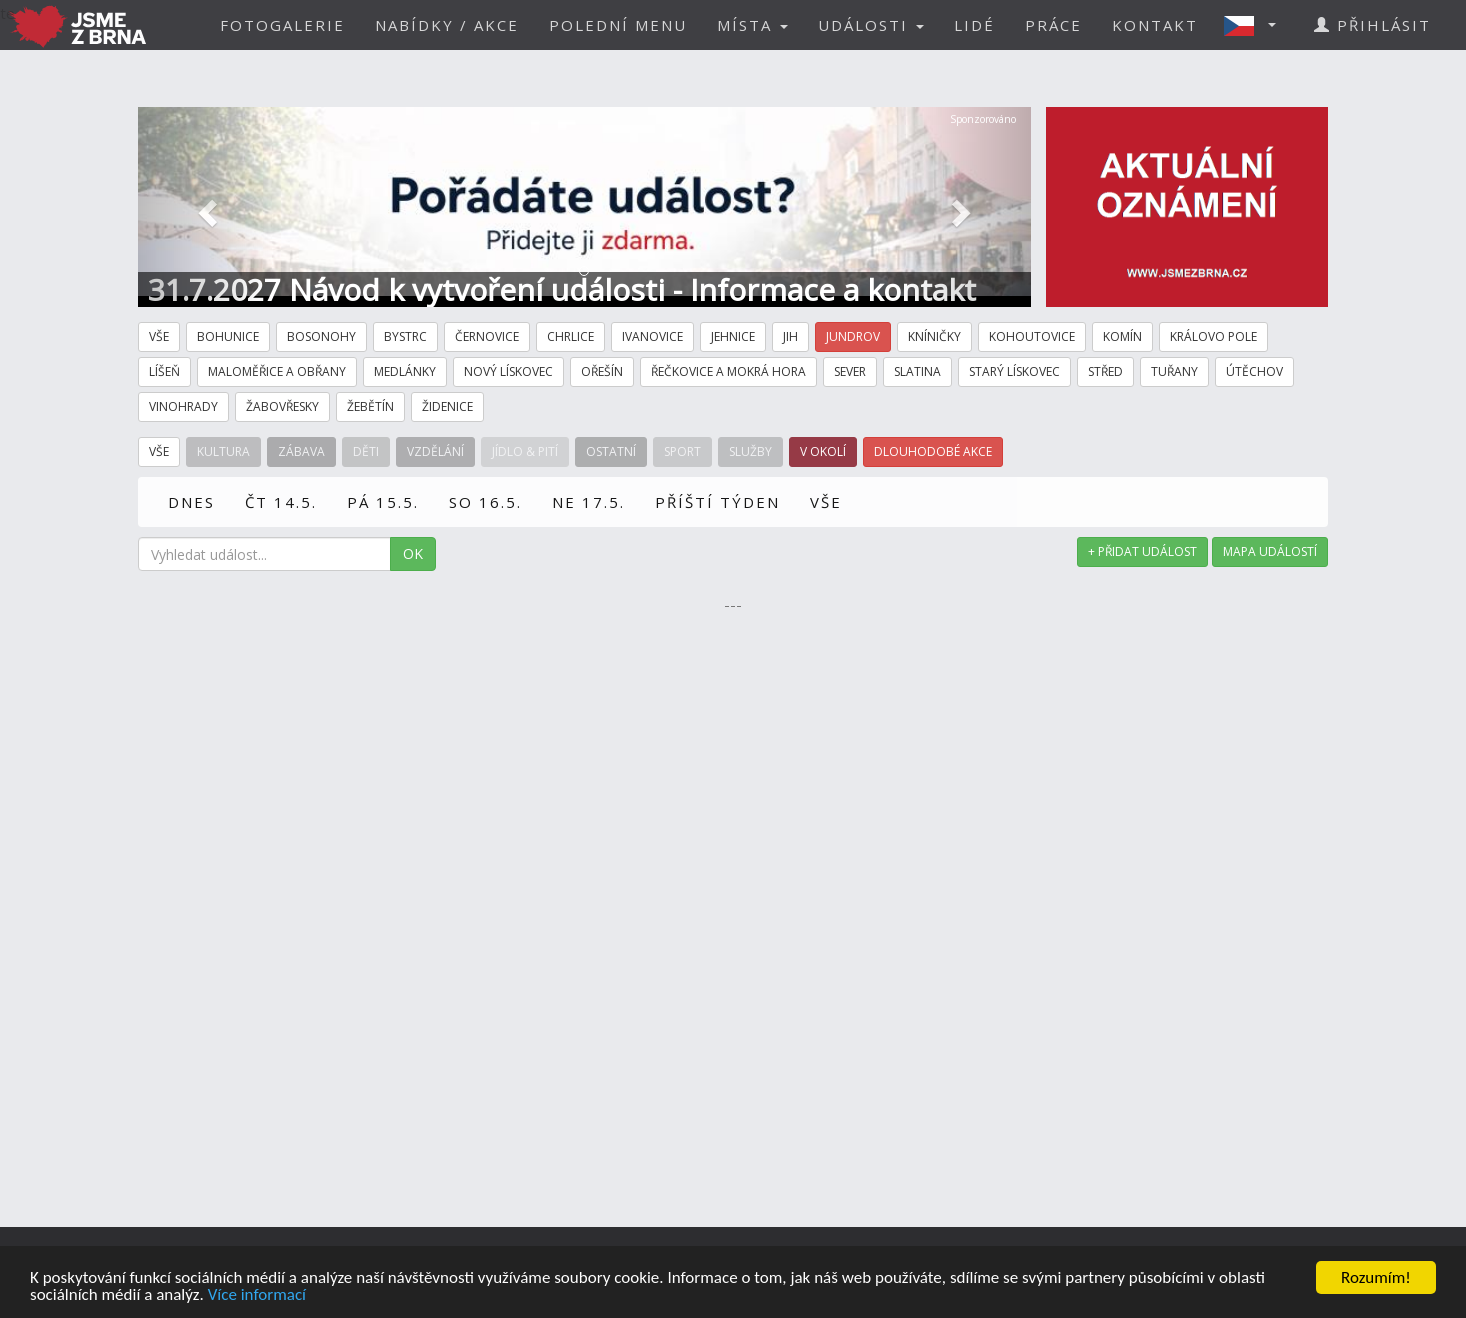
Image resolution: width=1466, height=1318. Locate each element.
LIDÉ (974, 25)
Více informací (257, 1295)
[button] (1256, 25)
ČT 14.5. (281, 502)
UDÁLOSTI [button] (871, 25)
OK (413, 553)
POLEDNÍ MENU (618, 25)
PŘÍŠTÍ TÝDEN (717, 502)
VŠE (826, 502)
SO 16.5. (485, 502)
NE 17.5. (588, 502)
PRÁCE (1053, 25)
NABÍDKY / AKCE (447, 25)
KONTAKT (1155, 25)
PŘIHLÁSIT (1372, 25)
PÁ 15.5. (383, 502)
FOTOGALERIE (282, 25)
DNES (191, 502)
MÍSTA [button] (752, 25)
